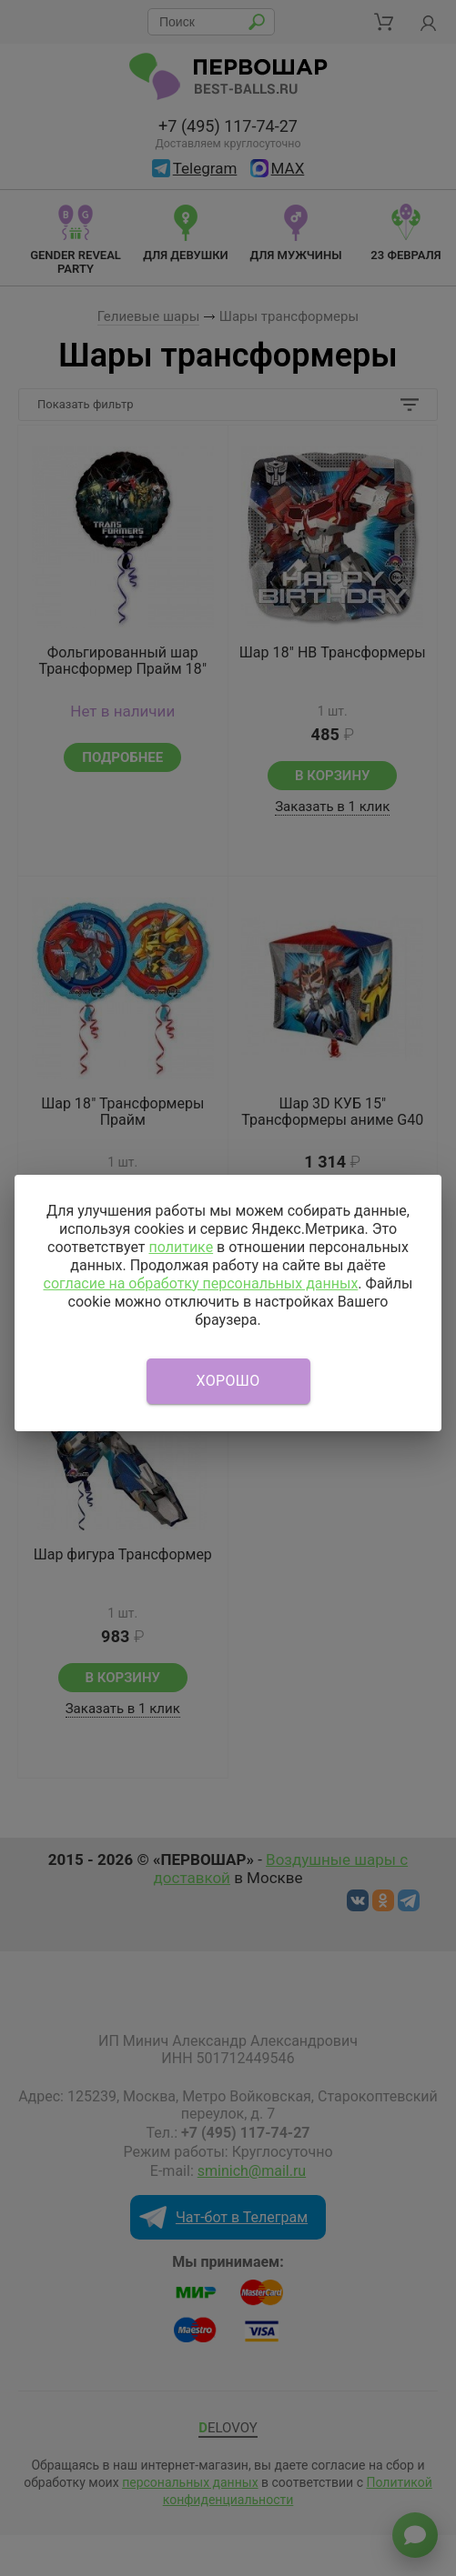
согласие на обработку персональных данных (201, 1283)
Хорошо (228, 1380)
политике (180, 1247)
